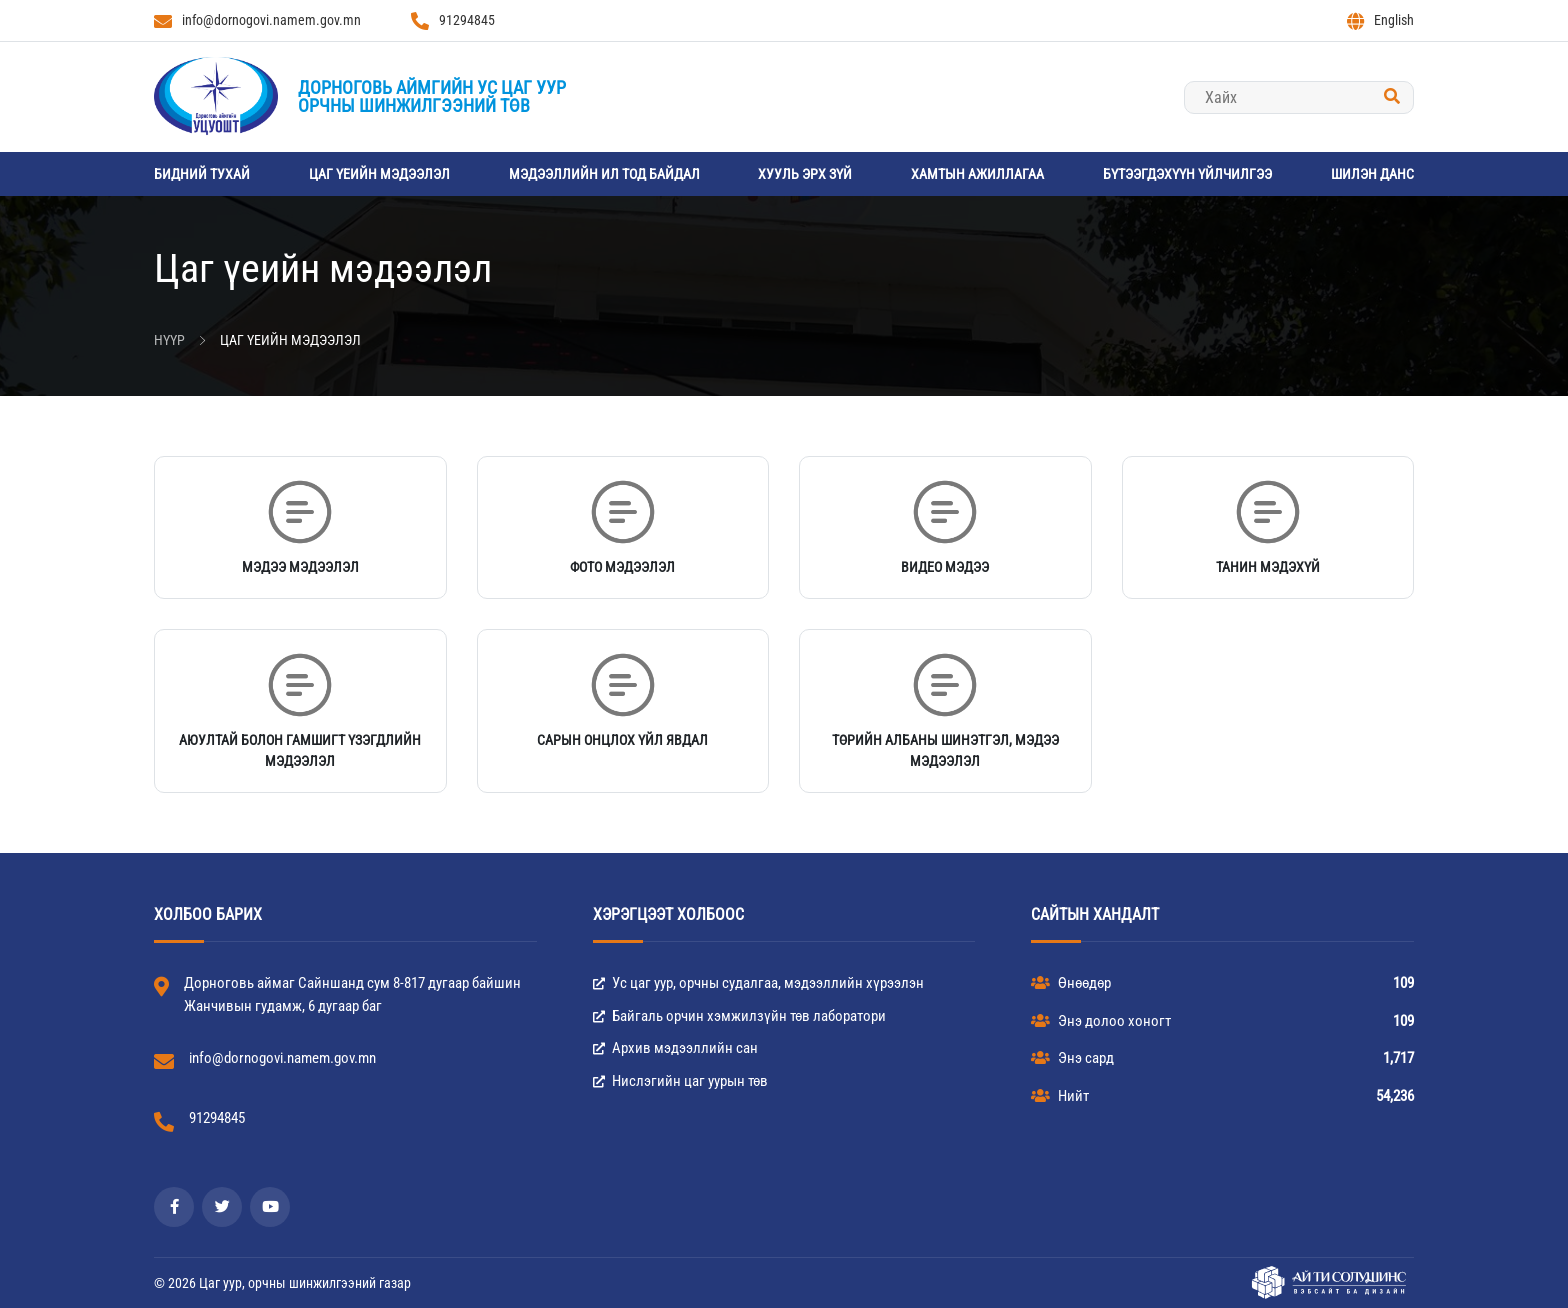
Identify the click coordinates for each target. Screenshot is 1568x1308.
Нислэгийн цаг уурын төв (680, 1081)
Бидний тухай (202, 174)
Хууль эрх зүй (805, 174)
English (1380, 21)
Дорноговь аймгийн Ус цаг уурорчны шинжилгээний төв (432, 96)
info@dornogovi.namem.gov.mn (257, 21)
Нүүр (169, 340)
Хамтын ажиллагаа (977, 174)
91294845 (453, 21)
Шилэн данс (1372, 174)
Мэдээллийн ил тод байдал (604, 174)
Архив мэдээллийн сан (675, 1048)
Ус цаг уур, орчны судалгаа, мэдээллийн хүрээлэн (758, 983)
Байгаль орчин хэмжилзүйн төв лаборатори (739, 1016)
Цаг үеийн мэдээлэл (379, 174)
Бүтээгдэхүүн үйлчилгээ (1187, 174)
